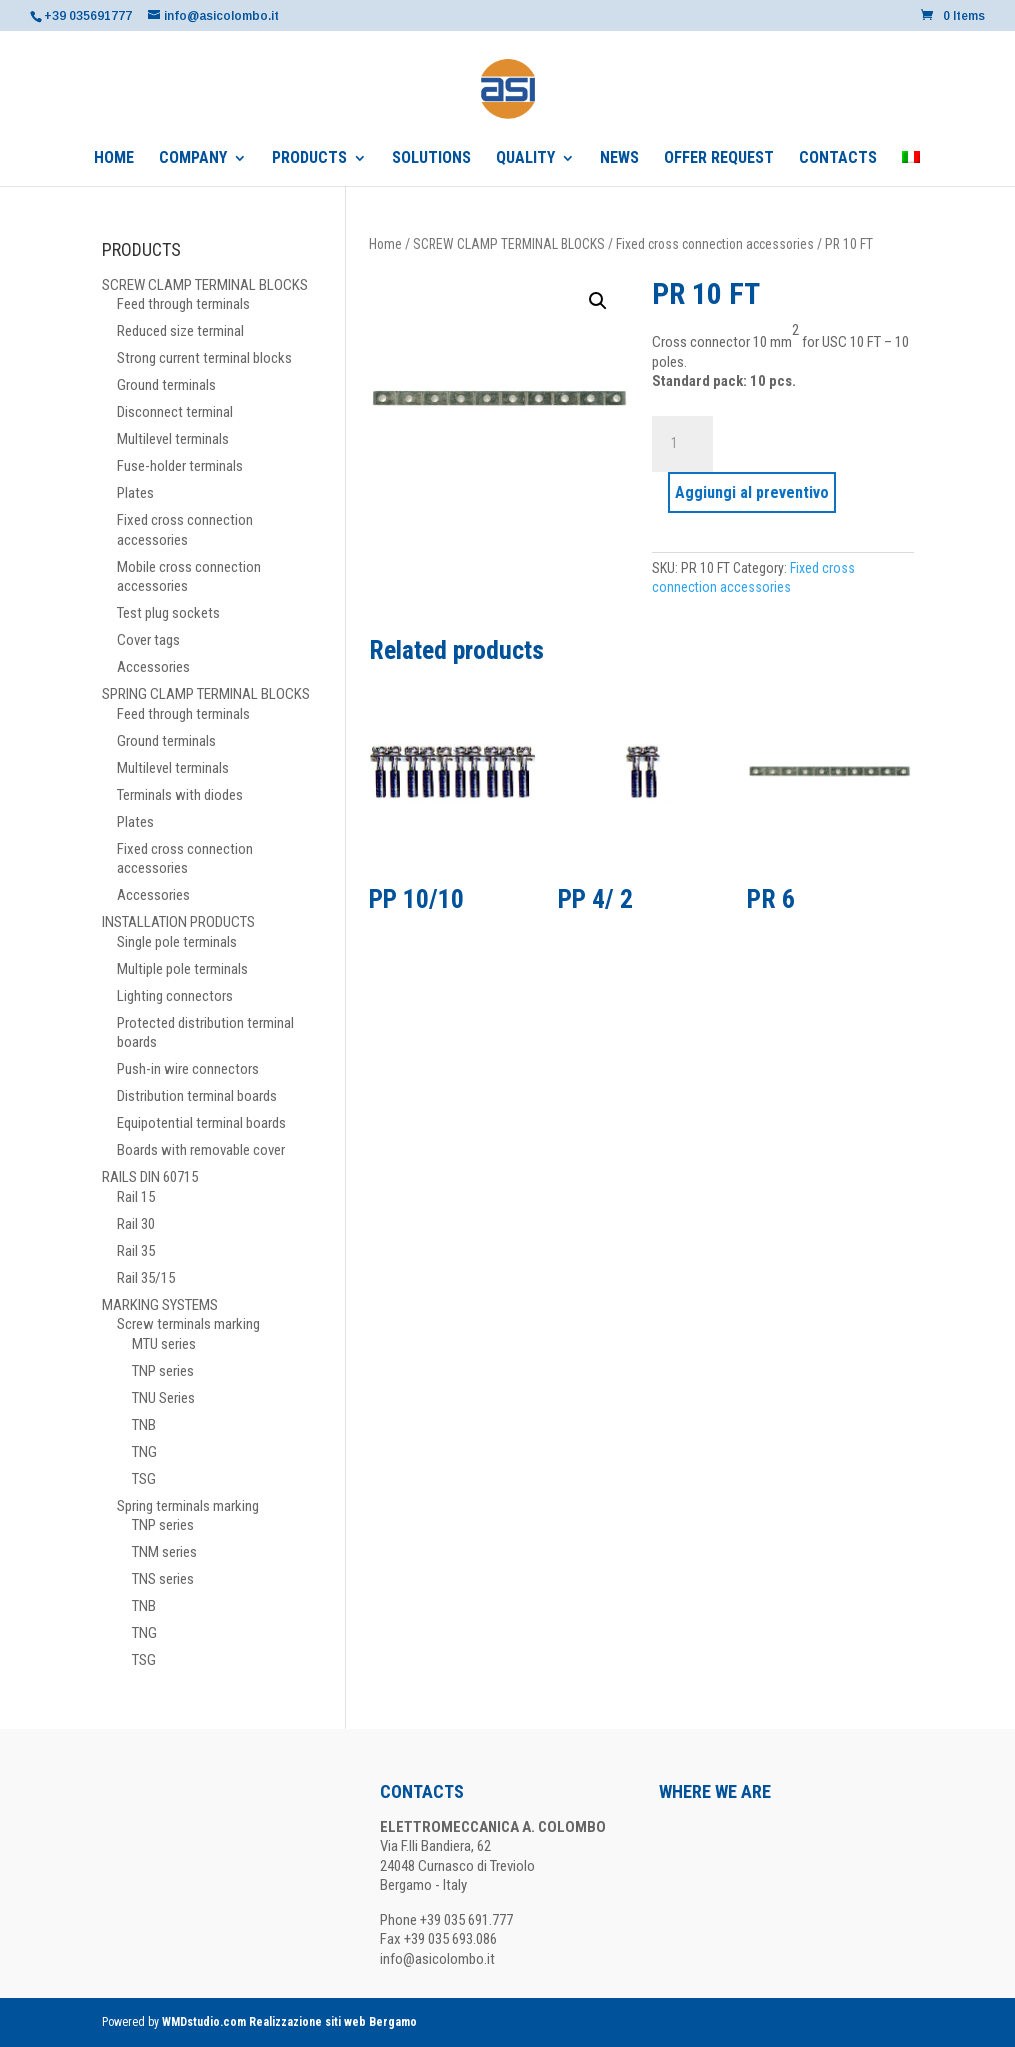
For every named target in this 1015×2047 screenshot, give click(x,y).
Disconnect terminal (175, 412)
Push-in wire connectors (188, 1069)
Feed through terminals (183, 304)
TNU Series (163, 1398)
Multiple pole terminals (182, 969)
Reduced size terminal (180, 331)
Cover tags (148, 640)
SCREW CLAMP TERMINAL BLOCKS (509, 244)
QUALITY (525, 159)
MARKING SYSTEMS (160, 1305)
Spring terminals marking (188, 1506)
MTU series (164, 1344)
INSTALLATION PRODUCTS (178, 922)
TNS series (163, 1579)
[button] (598, 301)
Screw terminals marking (188, 1324)
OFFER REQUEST (719, 159)
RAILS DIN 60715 (150, 1177)
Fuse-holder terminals (180, 466)
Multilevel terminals (173, 439)
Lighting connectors (175, 996)
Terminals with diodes (180, 795)
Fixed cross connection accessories (715, 244)
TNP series (163, 1371)
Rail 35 (136, 1251)
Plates (135, 493)
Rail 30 (136, 1224)
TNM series (164, 1552)
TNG (144, 1452)
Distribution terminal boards (197, 1096)
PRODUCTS (309, 159)
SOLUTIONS (431, 159)
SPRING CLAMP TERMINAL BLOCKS (206, 694)
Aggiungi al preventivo (752, 492)
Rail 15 (136, 1197)
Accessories (153, 667)
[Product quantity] (682, 444)
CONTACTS (838, 159)
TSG (144, 1479)
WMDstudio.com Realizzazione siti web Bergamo (289, 2022)
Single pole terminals (177, 942)
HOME (114, 159)
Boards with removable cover (201, 1150)
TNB (144, 1425)
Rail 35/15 (146, 1278)
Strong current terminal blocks (204, 358)
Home (385, 244)
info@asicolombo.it (437, 1959)
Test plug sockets (168, 613)
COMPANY (193, 159)
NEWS (619, 159)
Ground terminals (166, 385)
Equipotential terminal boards (201, 1123)
